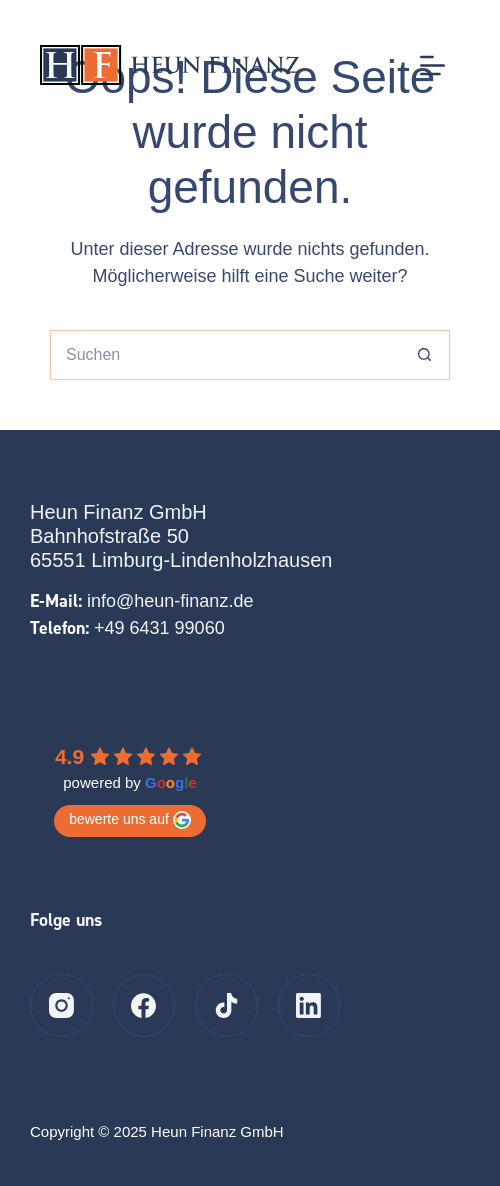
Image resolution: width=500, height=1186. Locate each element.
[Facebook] (144, 1005)
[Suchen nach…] (225, 355)
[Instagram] (61, 1005)
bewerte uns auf (130, 820)
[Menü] (432, 65)
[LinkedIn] (309, 1005)
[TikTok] (226, 1005)
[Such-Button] (425, 355)
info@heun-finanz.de (170, 601)
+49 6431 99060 (159, 628)
